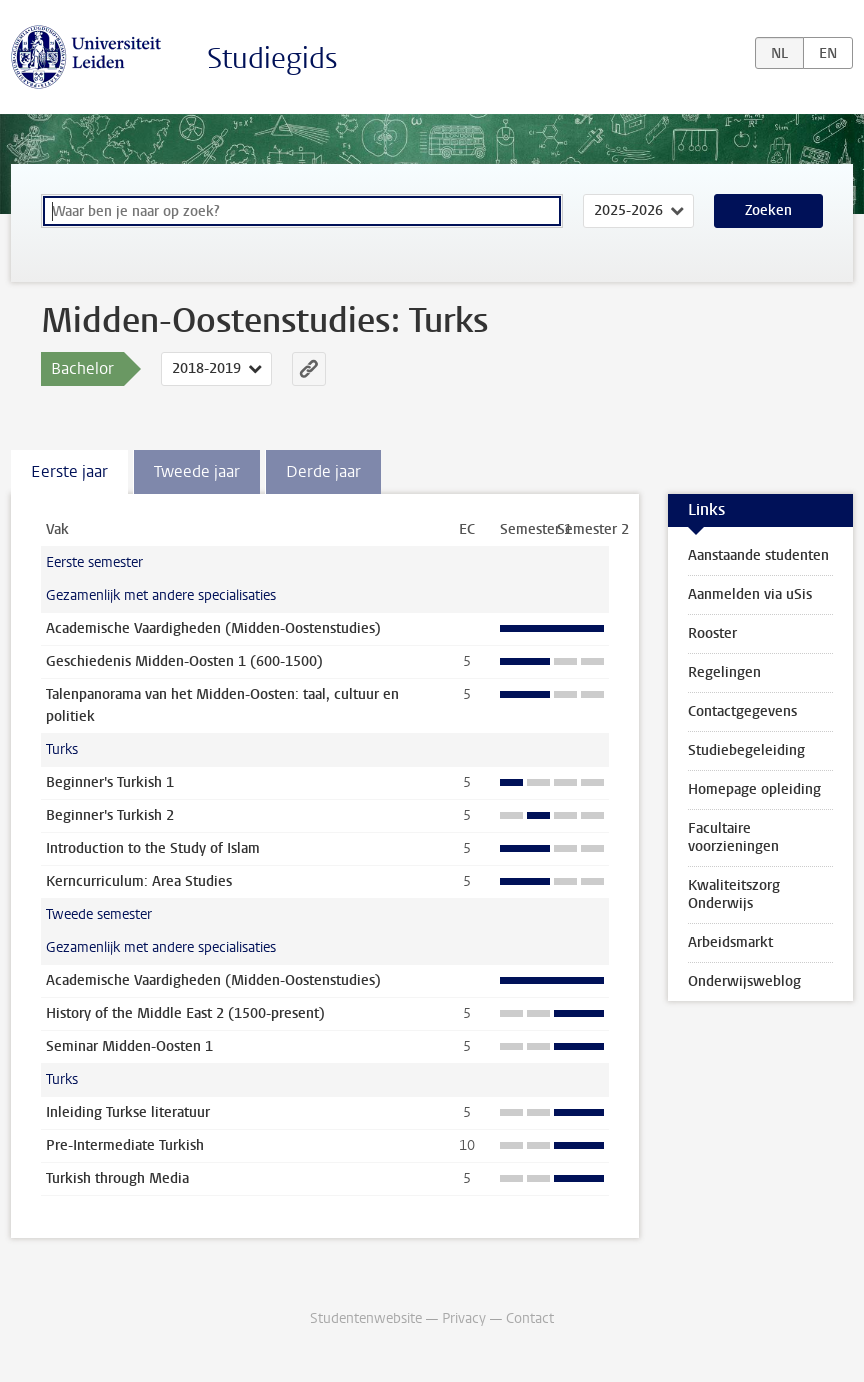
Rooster (712, 633)
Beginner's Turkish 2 (110, 815)
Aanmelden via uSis (750, 594)
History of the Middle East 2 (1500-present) (185, 1013)
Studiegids (272, 58)
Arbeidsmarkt (730, 942)
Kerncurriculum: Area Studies (139, 881)
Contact (530, 1318)
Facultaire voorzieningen (733, 837)
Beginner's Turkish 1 (110, 782)
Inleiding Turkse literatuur (128, 1112)
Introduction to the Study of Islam (153, 848)
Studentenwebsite (366, 1318)
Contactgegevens (742, 711)
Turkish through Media (117, 1178)
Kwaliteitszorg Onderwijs (734, 894)
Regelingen (724, 672)
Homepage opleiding (754, 789)
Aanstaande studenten (758, 555)
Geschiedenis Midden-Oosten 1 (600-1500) (184, 661)
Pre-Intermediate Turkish (125, 1145)
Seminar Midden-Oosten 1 (129, 1046)
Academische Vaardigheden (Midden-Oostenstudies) (213, 628)
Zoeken (768, 210)
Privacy (464, 1318)
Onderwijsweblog (744, 981)
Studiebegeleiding (746, 750)
